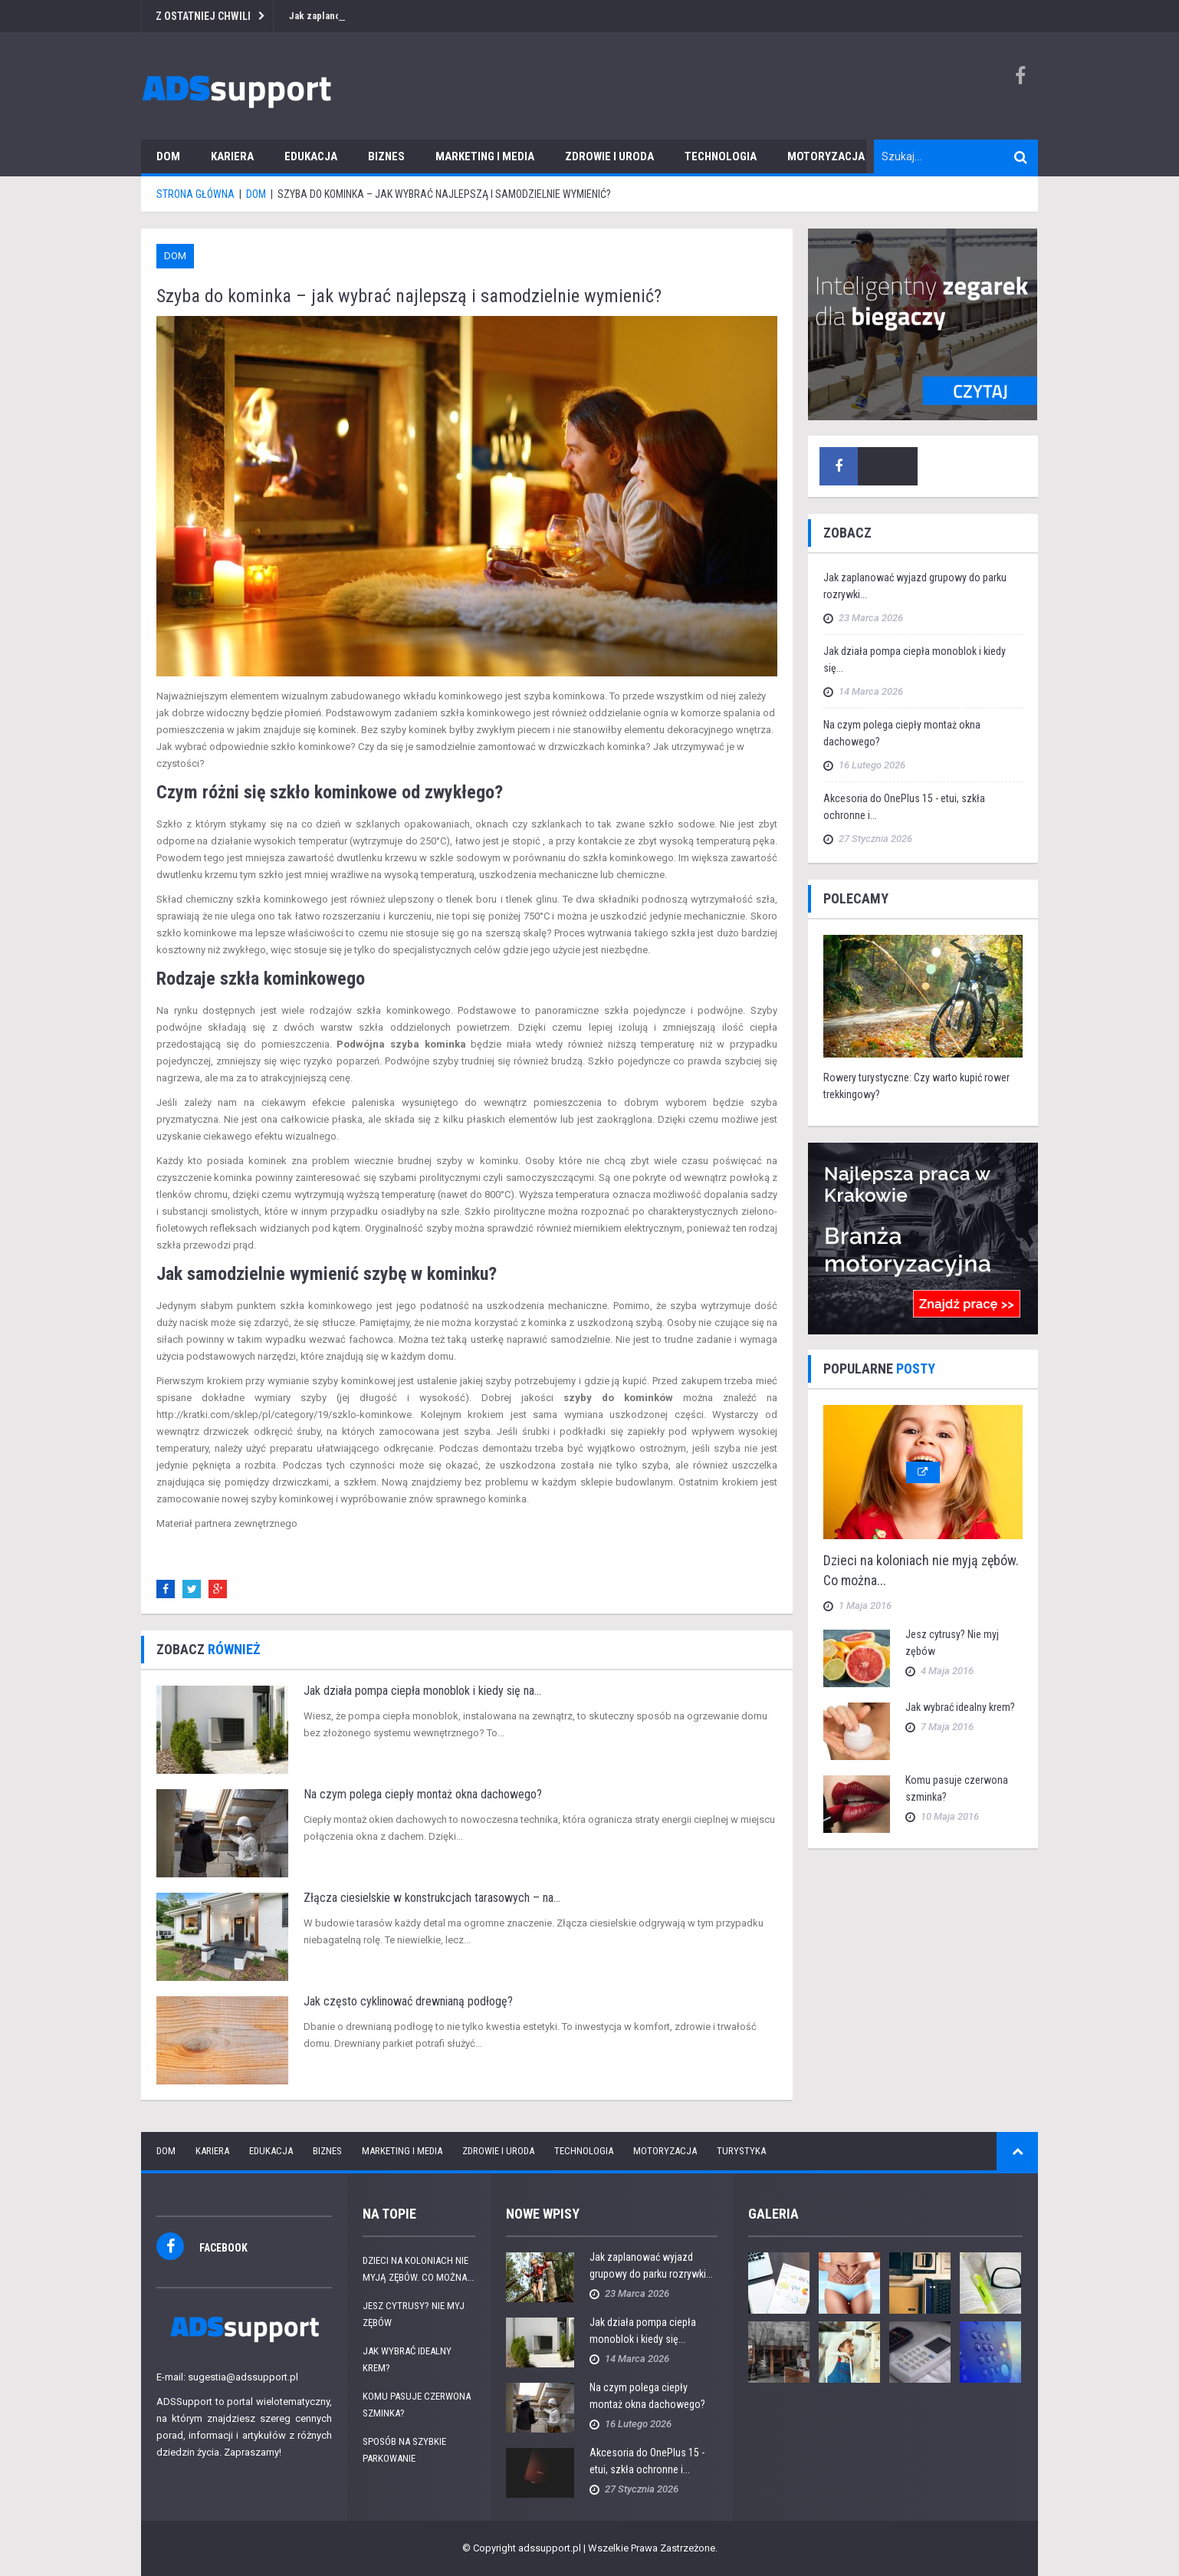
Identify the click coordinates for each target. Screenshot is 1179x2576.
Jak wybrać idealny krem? (960, 1707)
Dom (168, 156)
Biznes (386, 156)
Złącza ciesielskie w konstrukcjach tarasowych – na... (432, 1897)
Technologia (721, 156)
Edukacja (310, 156)
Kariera (232, 156)
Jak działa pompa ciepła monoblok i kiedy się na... (422, 1690)
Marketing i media (484, 156)
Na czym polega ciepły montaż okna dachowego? (423, 1794)
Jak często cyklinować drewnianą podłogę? (408, 2001)
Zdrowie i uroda (609, 156)
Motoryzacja (826, 156)
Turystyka (741, 2151)
